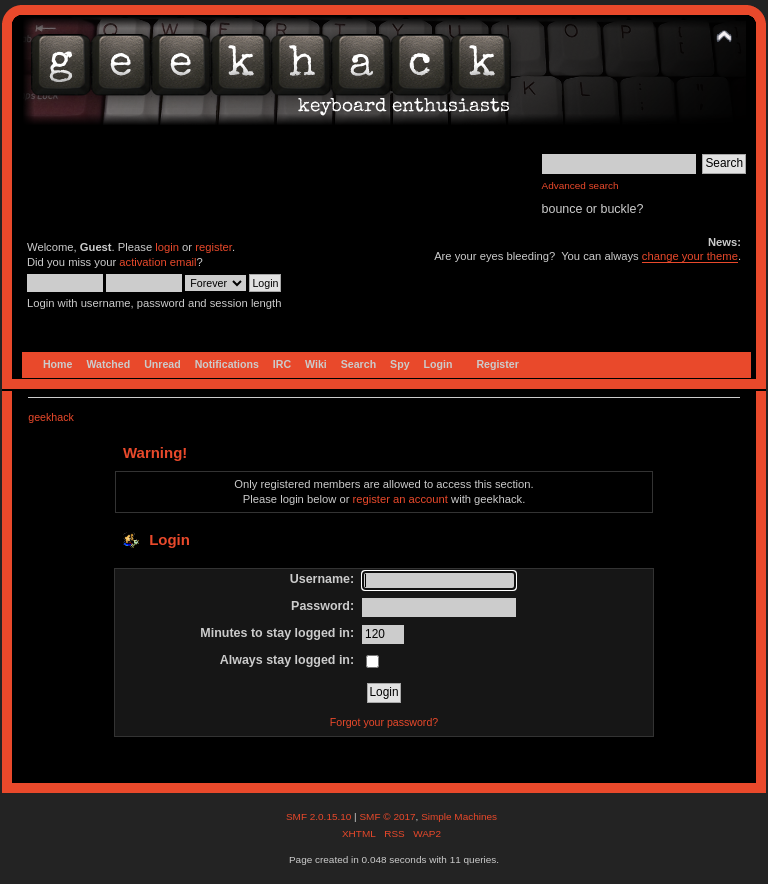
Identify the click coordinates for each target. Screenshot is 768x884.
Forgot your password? (384, 722)
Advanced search (580, 185)
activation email (157, 262)
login (167, 247)
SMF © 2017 (387, 816)
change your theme (690, 256)
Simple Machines (459, 816)
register (213, 247)
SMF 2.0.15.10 (320, 816)
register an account (400, 499)
